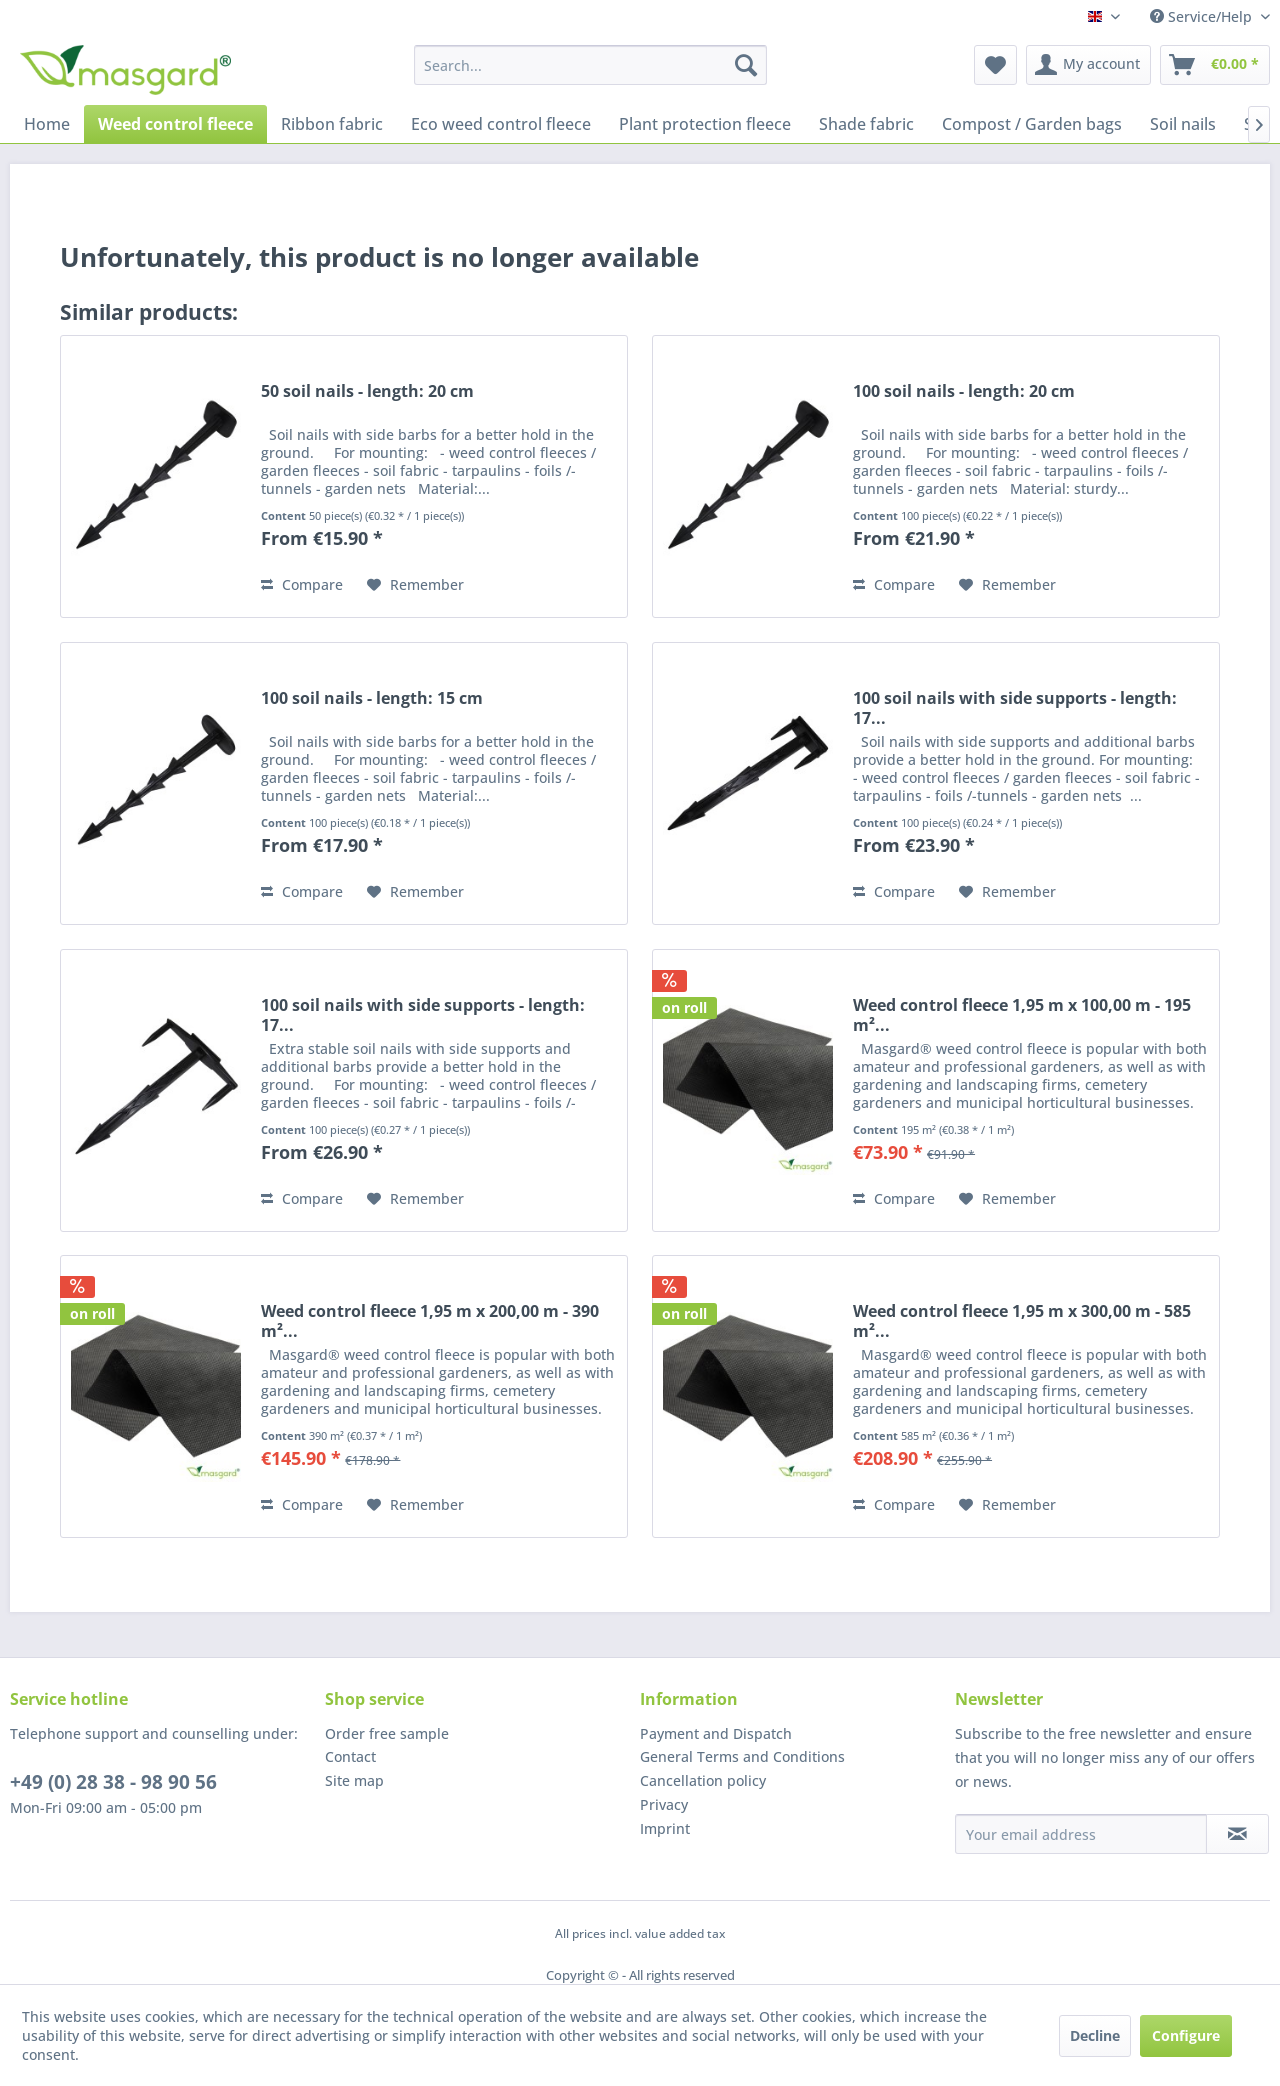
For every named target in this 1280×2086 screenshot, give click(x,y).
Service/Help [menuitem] (1203, 16)
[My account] (1088, 65)
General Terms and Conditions (742, 1756)
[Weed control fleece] (175, 124)
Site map (354, 1780)
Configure (1186, 2035)
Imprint (665, 1828)
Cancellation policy (703, 1780)
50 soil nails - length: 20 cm (367, 391)
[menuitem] (590, 65)
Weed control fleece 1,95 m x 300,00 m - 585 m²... (1022, 1321)
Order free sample (387, 1733)
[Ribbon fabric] (332, 124)
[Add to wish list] (415, 585)
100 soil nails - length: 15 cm (372, 698)
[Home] (47, 124)
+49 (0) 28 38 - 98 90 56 (113, 1782)
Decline (1095, 2035)
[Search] (746, 65)
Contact (350, 1756)
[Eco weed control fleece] (501, 124)
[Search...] (590, 65)
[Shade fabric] (866, 124)
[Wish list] (995, 65)
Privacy (664, 1804)
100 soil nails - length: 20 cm (964, 391)
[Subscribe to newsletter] (1237, 1834)
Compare (302, 584)
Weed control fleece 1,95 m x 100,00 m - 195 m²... (1022, 1015)
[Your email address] (1081, 1834)
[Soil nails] (1183, 124)
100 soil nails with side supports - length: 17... (1015, 708)
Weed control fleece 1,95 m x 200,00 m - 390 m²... (430, 1321)
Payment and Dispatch (716, 1733)
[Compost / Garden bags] (1032, 124)
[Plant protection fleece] (705, 124)
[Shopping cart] (1215, 65)
